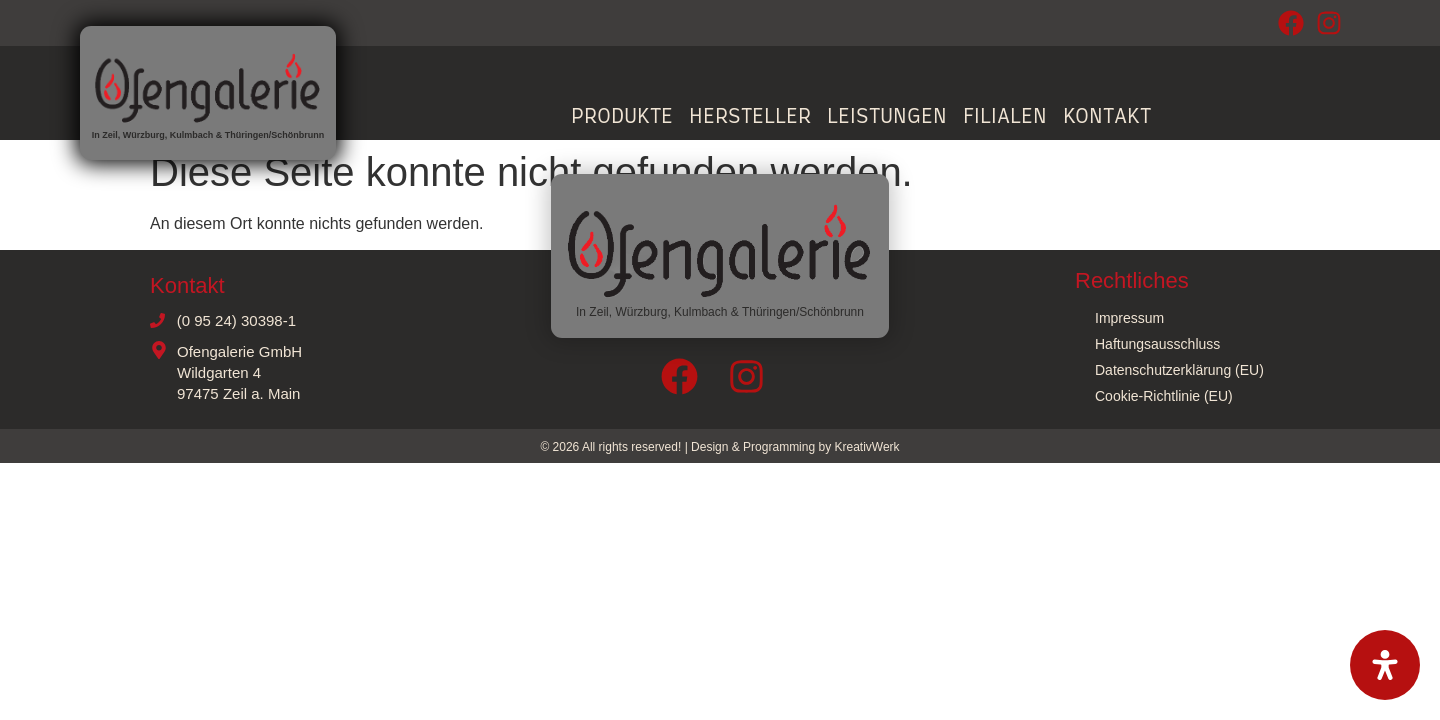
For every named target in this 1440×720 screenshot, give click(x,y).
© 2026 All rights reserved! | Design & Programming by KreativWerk (719, 447)
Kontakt (1107, 117)
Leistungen (887, 117)
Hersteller (750, 117)
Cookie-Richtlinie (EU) (1164, 396)
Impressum (1129, 318)
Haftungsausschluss (1157, 344)
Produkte (622, 117)
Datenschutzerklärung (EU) (1179, 370)
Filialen (1005, 117)
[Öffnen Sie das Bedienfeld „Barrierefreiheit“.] (1385, 665)
